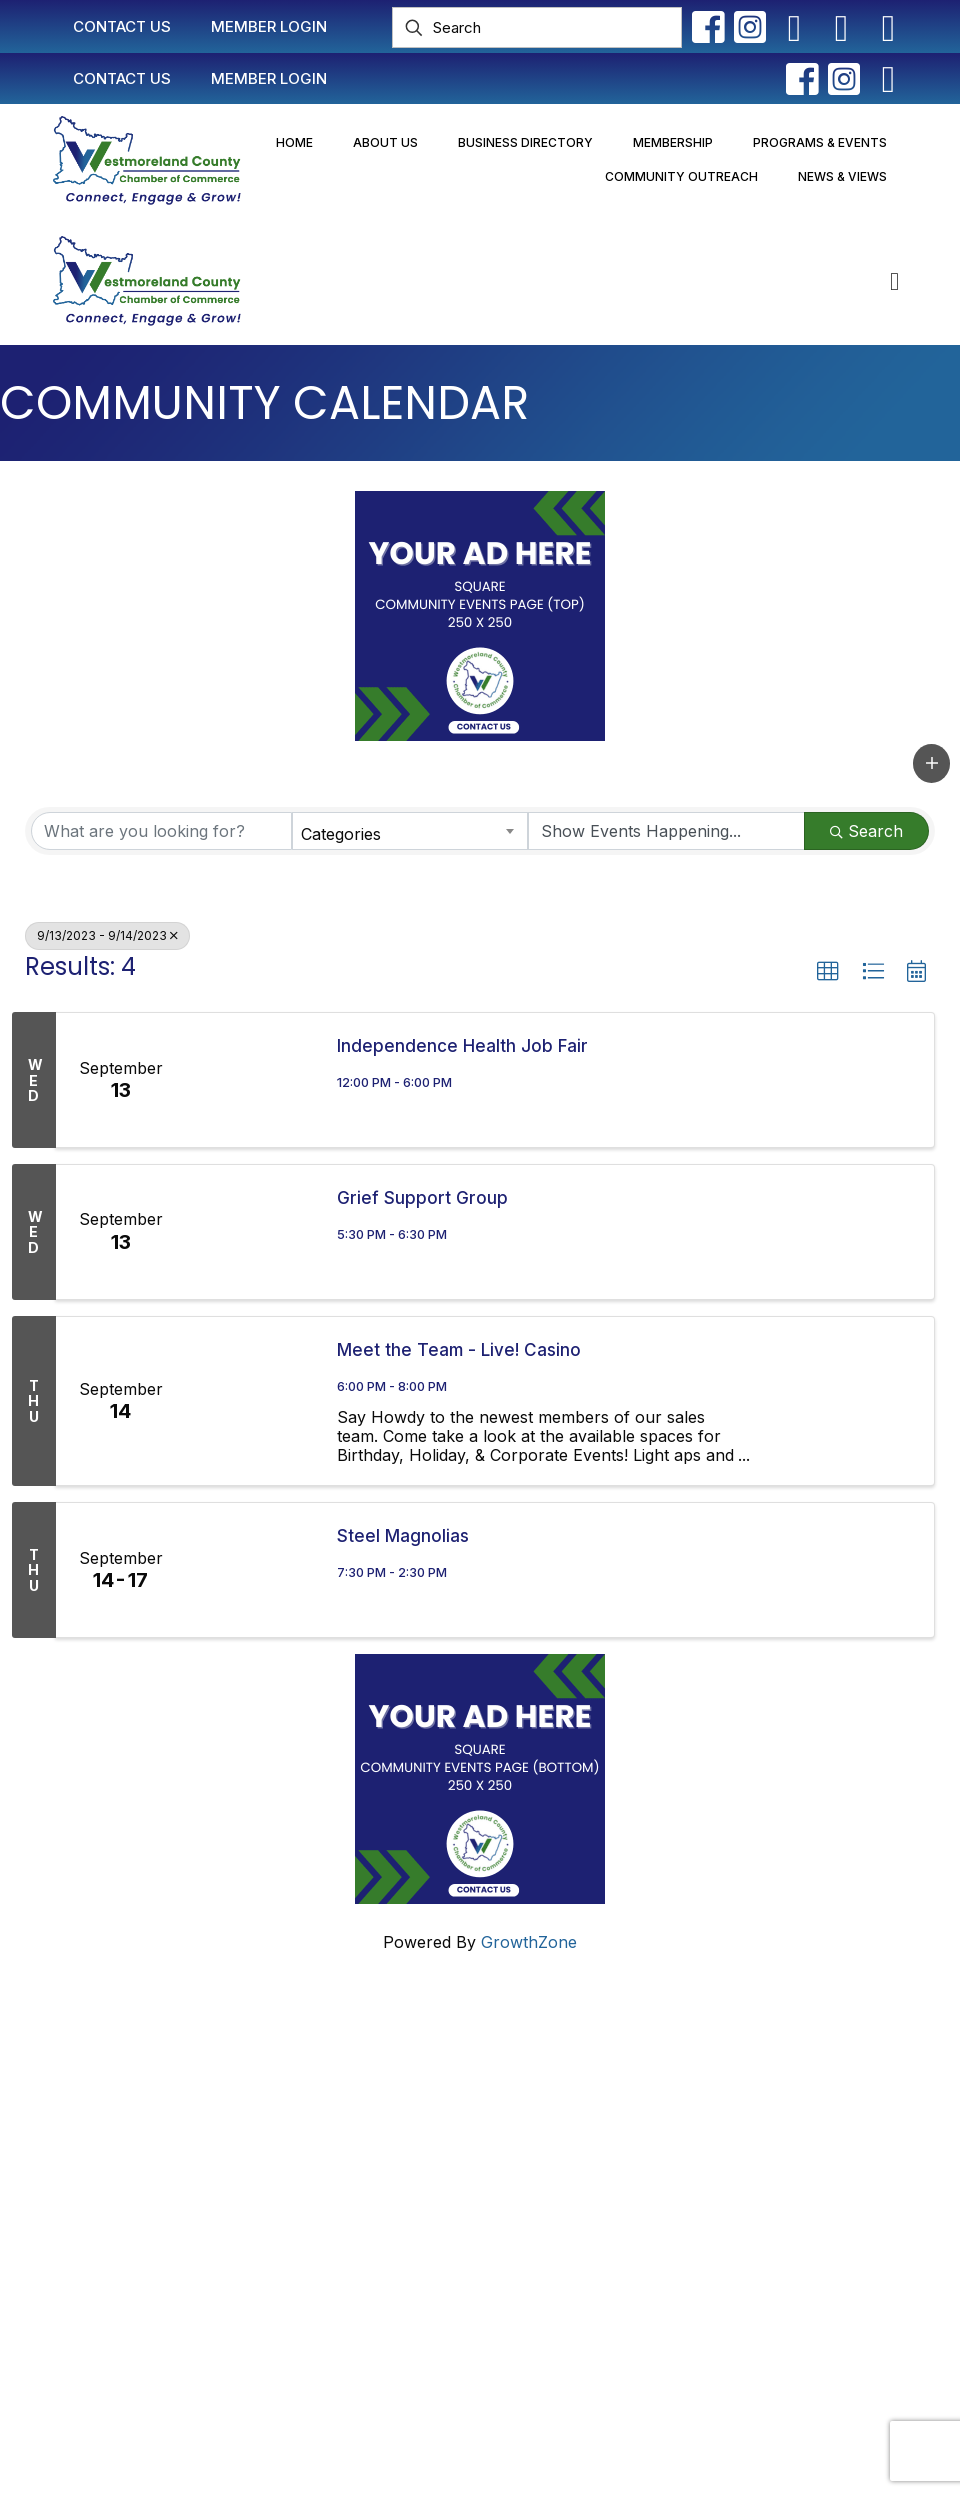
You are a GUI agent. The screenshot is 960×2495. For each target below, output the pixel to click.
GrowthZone (529, 1942)
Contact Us (404, 2050)
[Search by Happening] (667, 831)
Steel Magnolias (403, 1536)
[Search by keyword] (162, 831)
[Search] (537, 27)
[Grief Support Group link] (252, 1232)
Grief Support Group (422, 1198)
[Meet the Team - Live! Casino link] (252, 1401)
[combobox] (410, 831)
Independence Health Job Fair (462, 1046)
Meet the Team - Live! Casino (459, 1350)
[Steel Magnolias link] (252, 1570)
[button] (932, 763)
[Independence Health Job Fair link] (252, 1080)
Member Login (417, 2088)
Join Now (399, 2126)
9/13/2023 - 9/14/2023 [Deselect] (107, 935)
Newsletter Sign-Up (437, 2230)
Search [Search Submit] (866, 831)
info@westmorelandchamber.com (139, 2164)
